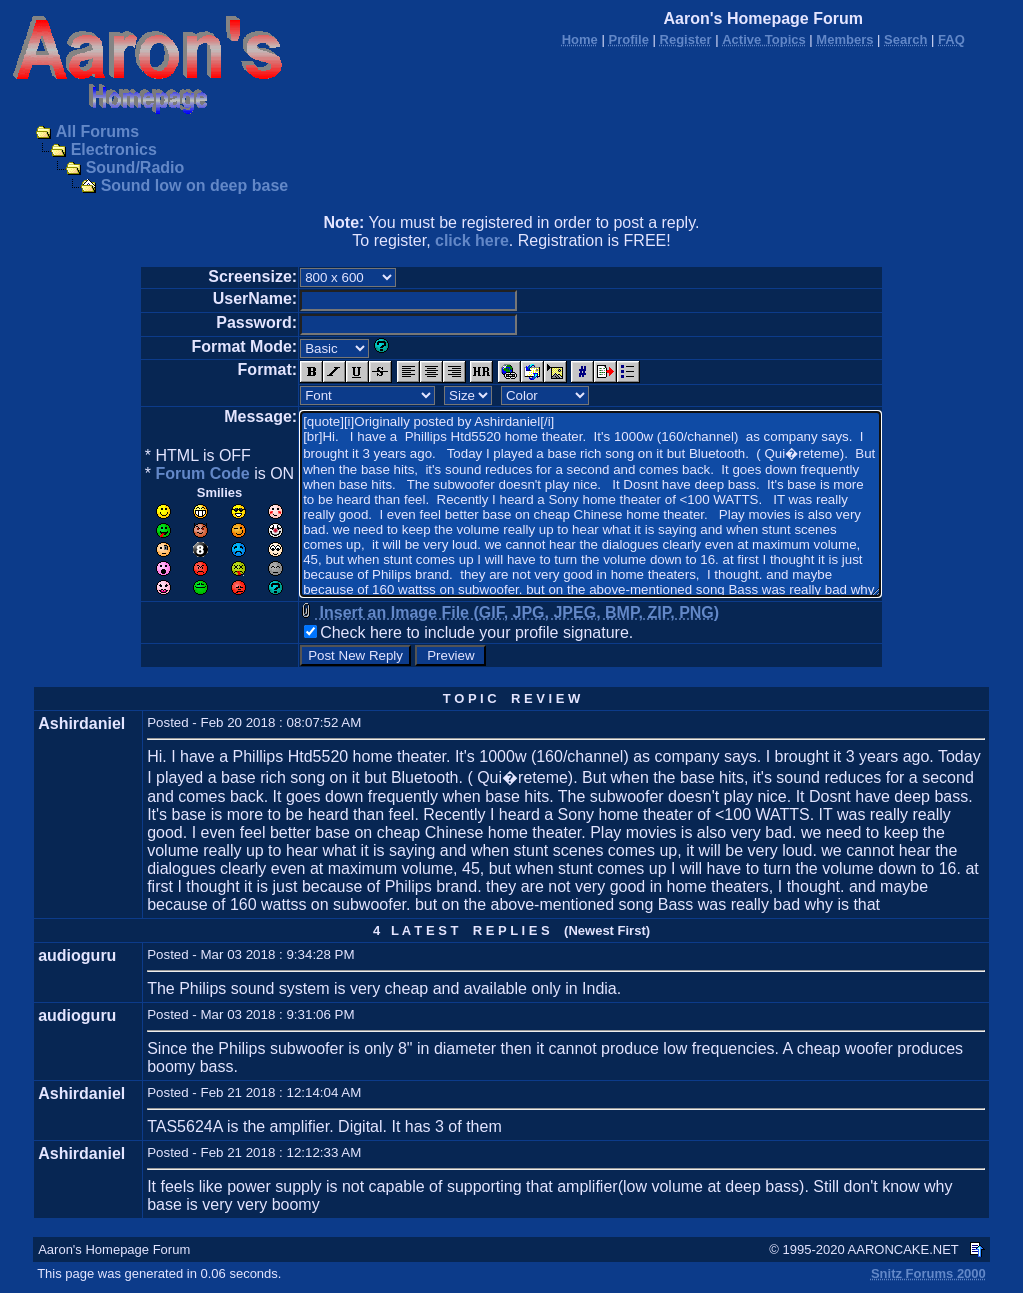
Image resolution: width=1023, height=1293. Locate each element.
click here (472, 240)
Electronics (114, 149)
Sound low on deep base (195, 185)
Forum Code (202, 473)
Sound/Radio (135, 167)
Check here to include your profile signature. (476, 632)
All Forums (98, 131)
